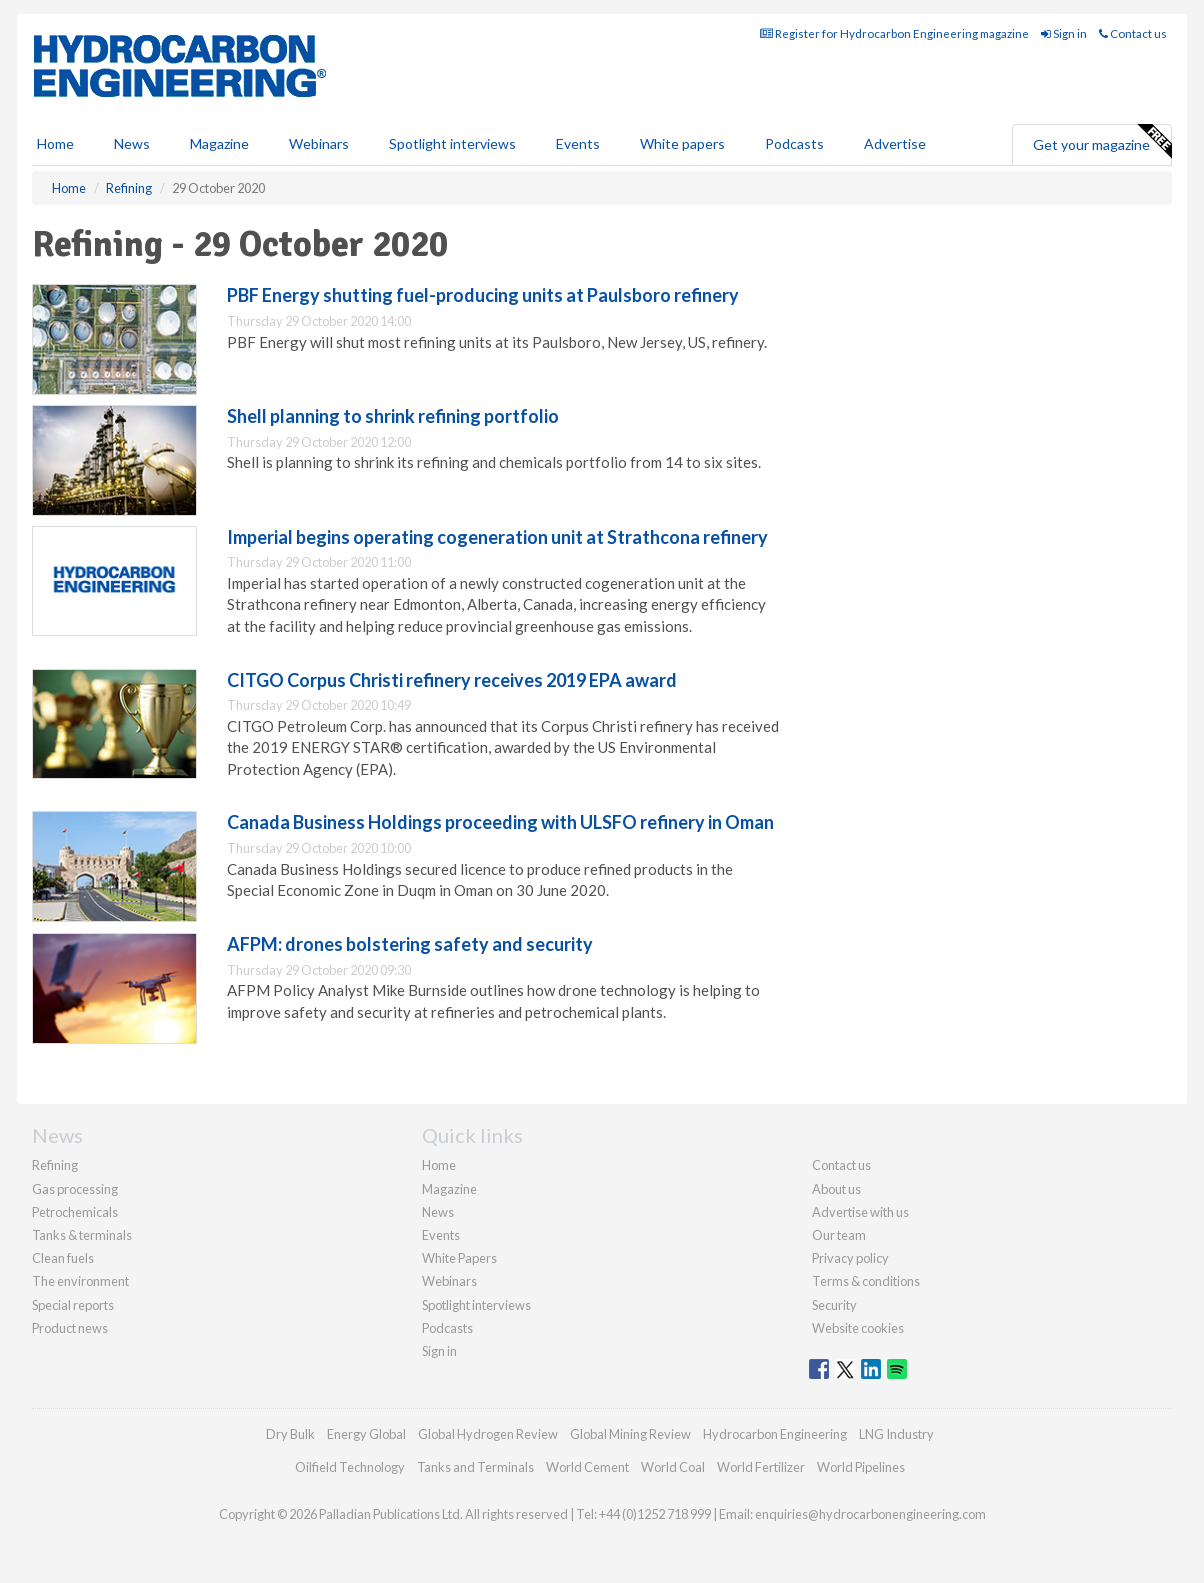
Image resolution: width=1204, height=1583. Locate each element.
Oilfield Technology (350, 1467)
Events (578, 143)
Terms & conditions (866, 1281)
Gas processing (75, 1189)
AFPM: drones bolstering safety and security (410, 944)
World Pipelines (861, 1467)
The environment (80, 1281)
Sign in (1064, 33)
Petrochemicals (75, 1212)
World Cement (587, 1467)
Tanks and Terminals (475, 1467)
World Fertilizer (761, 1467)
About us (836, 1189)
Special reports (73, 1305)
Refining (55, 1165)
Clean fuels (63, 1258)
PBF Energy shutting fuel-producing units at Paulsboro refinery (483, 295)
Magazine (219, 143)
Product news (70, 1328)
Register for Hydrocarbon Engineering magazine (894, 33)
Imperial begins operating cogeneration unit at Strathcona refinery (497, 537)
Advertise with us (860, 1212)
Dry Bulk (290, 1434)
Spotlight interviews (452, 143)
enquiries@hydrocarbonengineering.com (870, 1514)
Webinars (319, 143)
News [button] (132, 143)
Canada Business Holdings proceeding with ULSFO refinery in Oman (500, 822)
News (438, 1212)
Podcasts (794, 143)
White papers (682, 143)
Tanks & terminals (82, 1235)
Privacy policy (850, 1258)
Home (55, 143)
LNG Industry (896, 1434)
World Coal (673, 1467)
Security (834, 1305)
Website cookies (858, 1328)
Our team (839, 1235)
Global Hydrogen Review (488, 1434)
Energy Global (366, 1434)
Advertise (895, 143)
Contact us (1133, 33)
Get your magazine (1102, 142)
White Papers (459, 1258)
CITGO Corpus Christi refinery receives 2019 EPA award (452, 680)
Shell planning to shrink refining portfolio (393, 416)
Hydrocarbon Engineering (775, 1434)
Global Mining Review (630, 1434)
